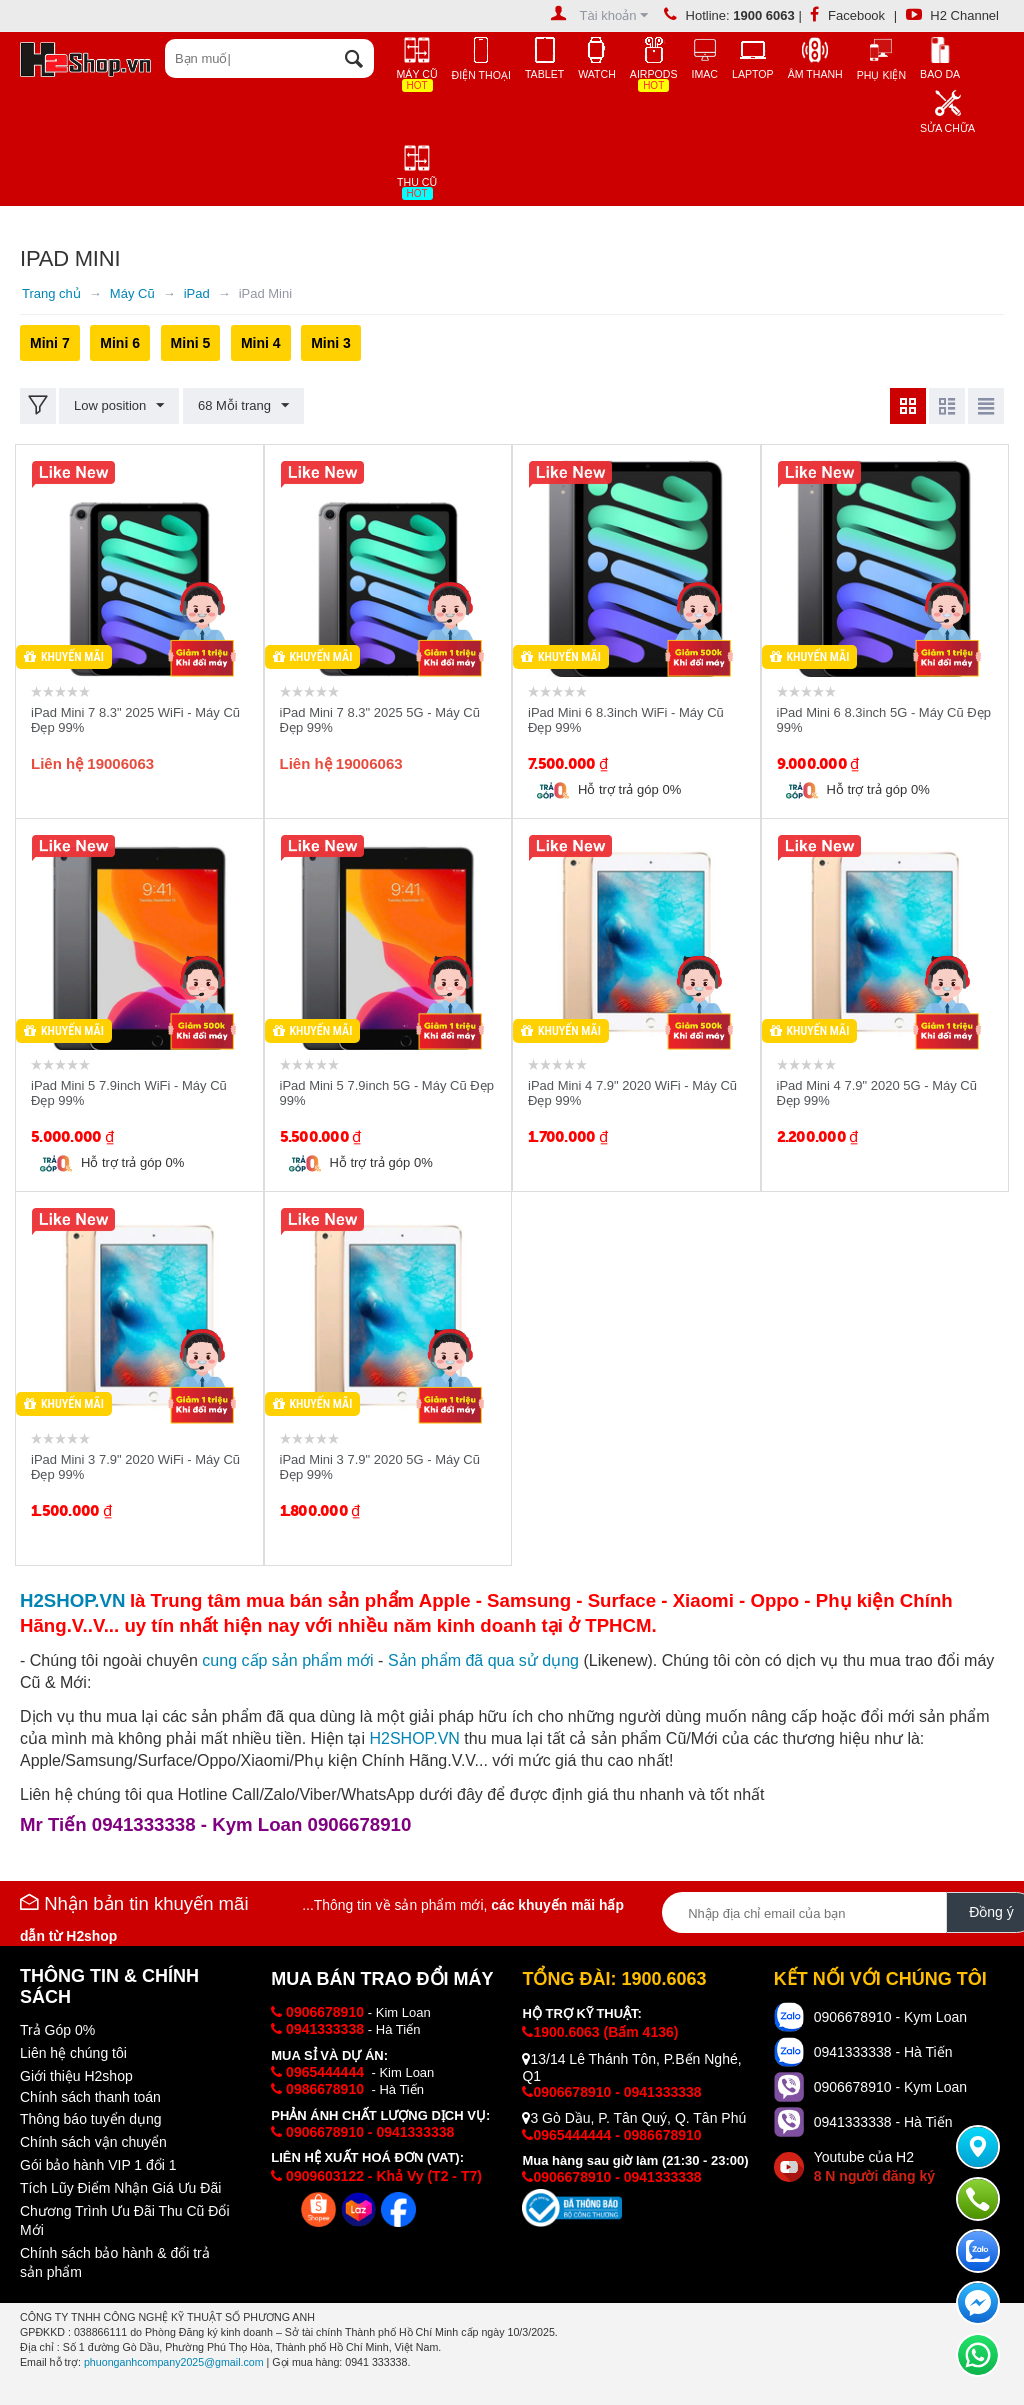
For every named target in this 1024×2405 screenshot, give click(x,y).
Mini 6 (120, 343)
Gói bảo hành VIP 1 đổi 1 (98, 2165)
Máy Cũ (132, 293)
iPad (197, 293)
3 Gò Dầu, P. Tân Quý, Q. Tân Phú (634, 2118)
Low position (119, 406)
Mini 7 (50, 343)
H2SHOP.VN (414, 1738)
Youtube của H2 (874, 2166)
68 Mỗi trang (243, 406)
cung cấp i (287, 1660)
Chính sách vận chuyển (93, 2142)
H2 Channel (952, 15)
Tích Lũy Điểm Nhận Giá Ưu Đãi (120, 2188)
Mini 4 (261, 343)
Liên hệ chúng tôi (73, 2053)
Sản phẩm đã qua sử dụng (483, 1660)
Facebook (847, 15)
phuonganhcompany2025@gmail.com (174, 2362)
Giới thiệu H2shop (76, 2076)
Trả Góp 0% (57, 2030)
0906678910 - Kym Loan (890, 2017)
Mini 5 (191, 343)
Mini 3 (331, 343)
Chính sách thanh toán (90, 2097)
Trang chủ (51, 293)
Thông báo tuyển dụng (91, 2119)
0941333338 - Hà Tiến (883, 2052)
